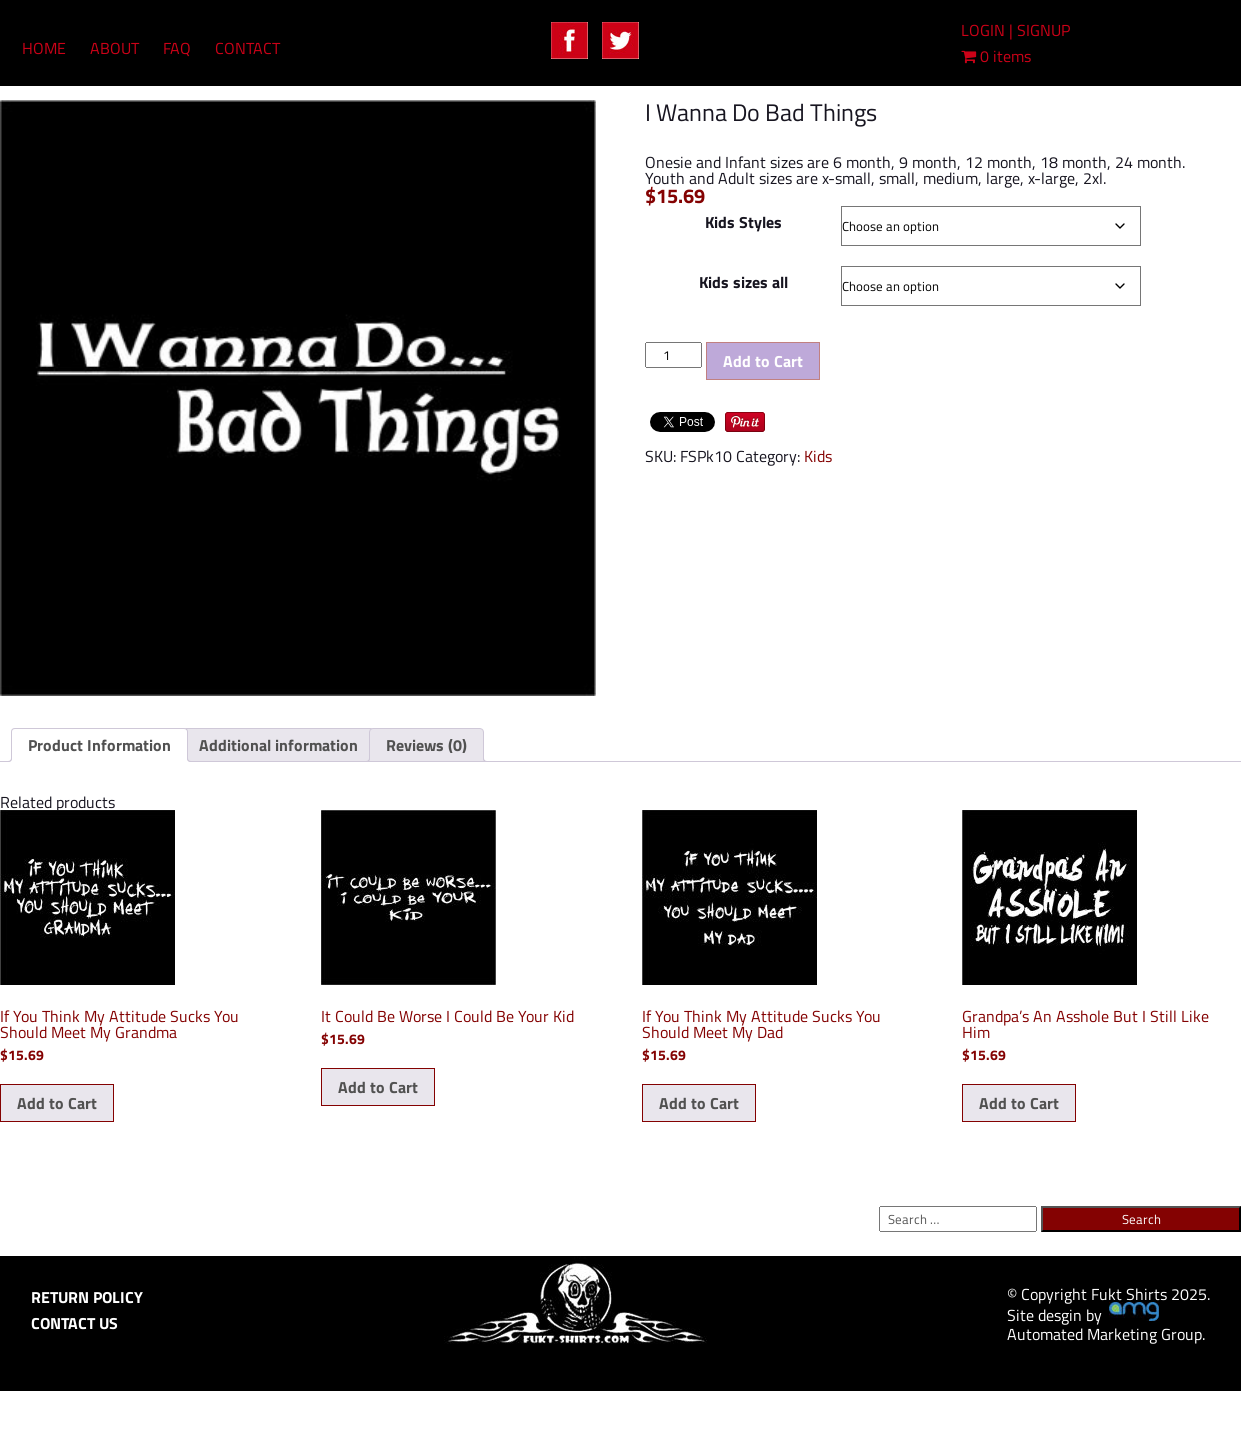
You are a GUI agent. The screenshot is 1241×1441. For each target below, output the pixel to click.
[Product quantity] (673, 355)
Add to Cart (763, 361)
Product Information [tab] (99, 745)
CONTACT (247, 48)
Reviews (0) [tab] (426, 745)
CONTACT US (74, 1323)
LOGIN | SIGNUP (1015, 30)
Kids (818, 456)
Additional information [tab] (278, 745)
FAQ (177, 48)
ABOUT (114, 48)
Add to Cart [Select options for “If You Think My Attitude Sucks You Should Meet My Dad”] (699, 1103)
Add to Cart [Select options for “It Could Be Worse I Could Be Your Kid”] (378, 1087)
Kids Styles (743, 222)
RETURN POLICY (87, 1297)
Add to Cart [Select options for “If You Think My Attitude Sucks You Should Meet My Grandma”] (57, 1103)
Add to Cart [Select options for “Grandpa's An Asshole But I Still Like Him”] (1019, 1103)
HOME (44, 48)
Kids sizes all (743, 282)
